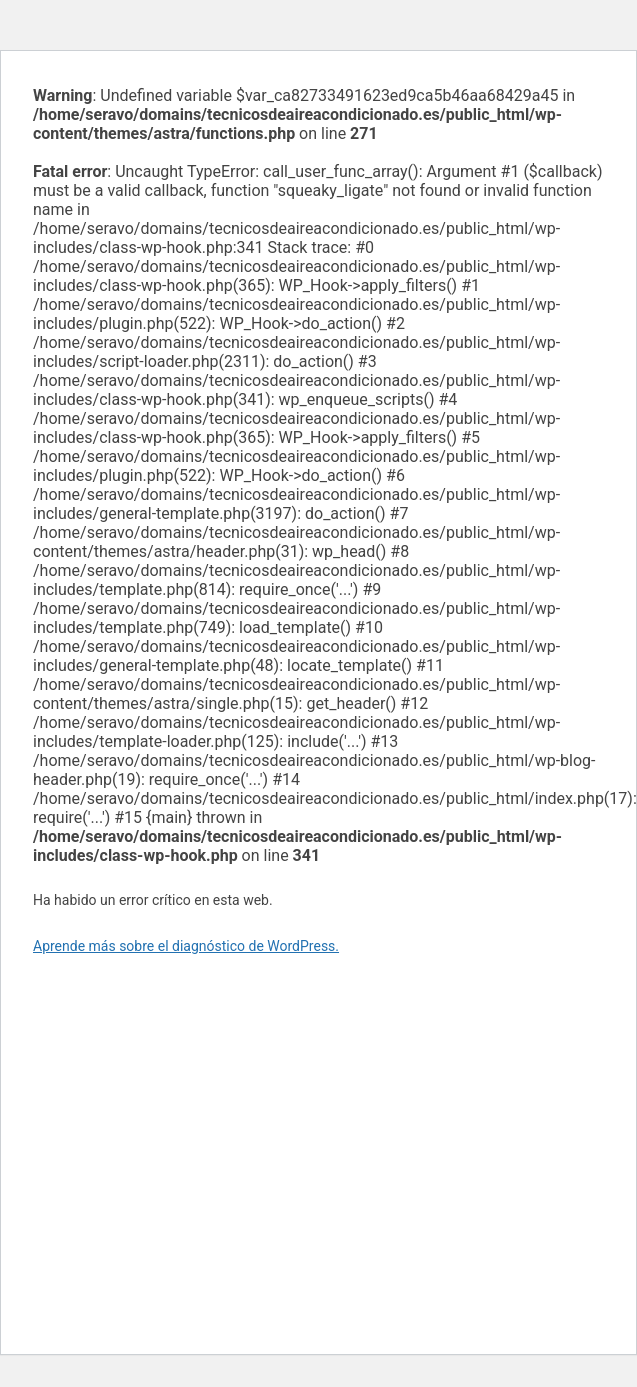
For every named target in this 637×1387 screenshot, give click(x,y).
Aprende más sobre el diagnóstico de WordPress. (186, 946)
